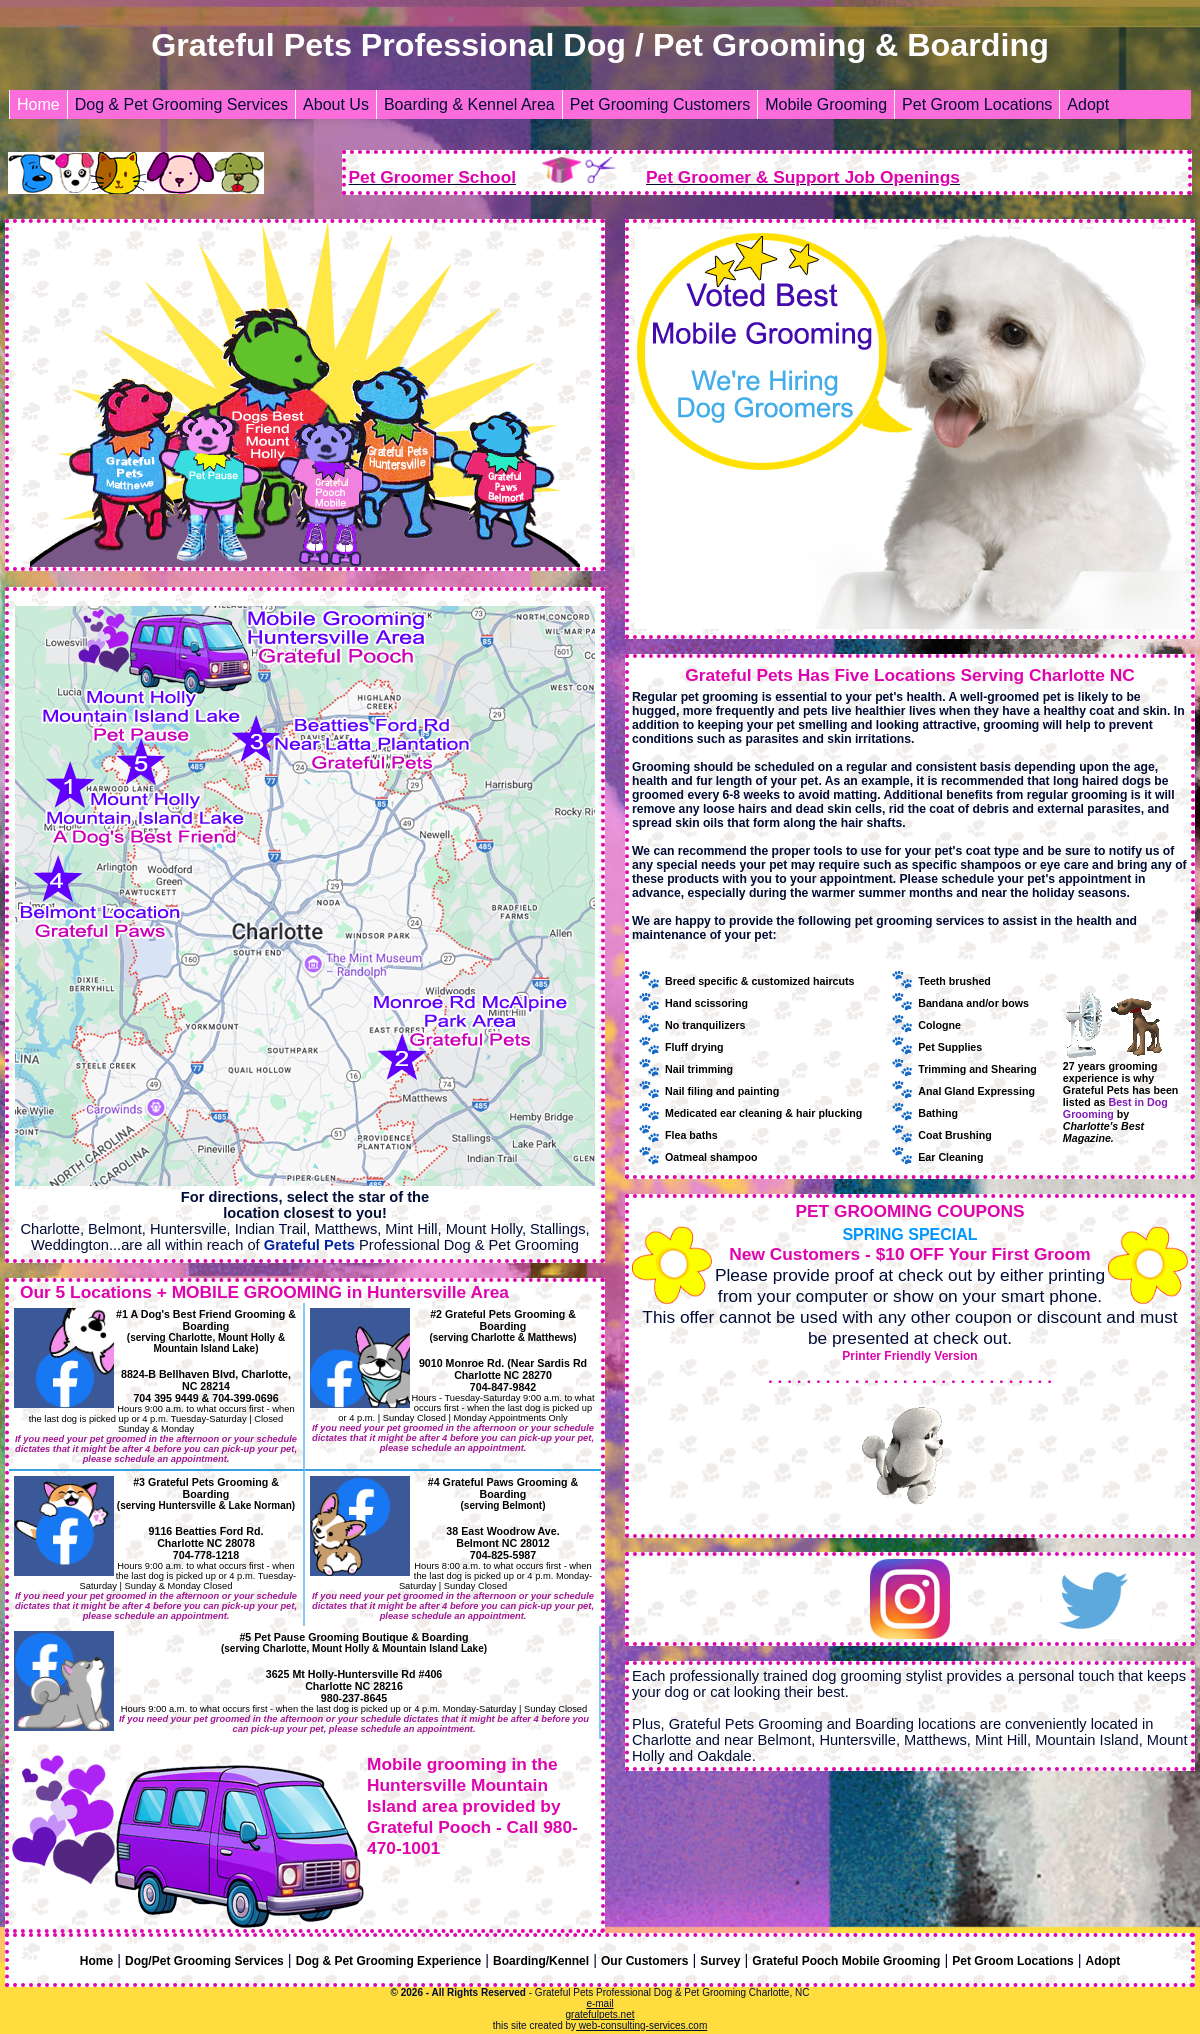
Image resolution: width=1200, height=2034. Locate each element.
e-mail (599, 2003)
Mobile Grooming (826, 104)
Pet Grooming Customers (660, 104)
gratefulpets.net (600, 2014)
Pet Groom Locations (977, 104)
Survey (720, 1961)
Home (38, 104)
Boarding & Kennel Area (469, 104)
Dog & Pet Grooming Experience (388, 1961)
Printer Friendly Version (909, 1356)
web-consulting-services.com (641, 2025)
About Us (336, 104)
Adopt (1088, 104)
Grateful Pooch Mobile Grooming (846, 1961)
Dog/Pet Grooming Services (204, 1961)
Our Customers (644, 1961)
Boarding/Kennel (541, 1961)
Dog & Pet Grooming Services (181, 104)
